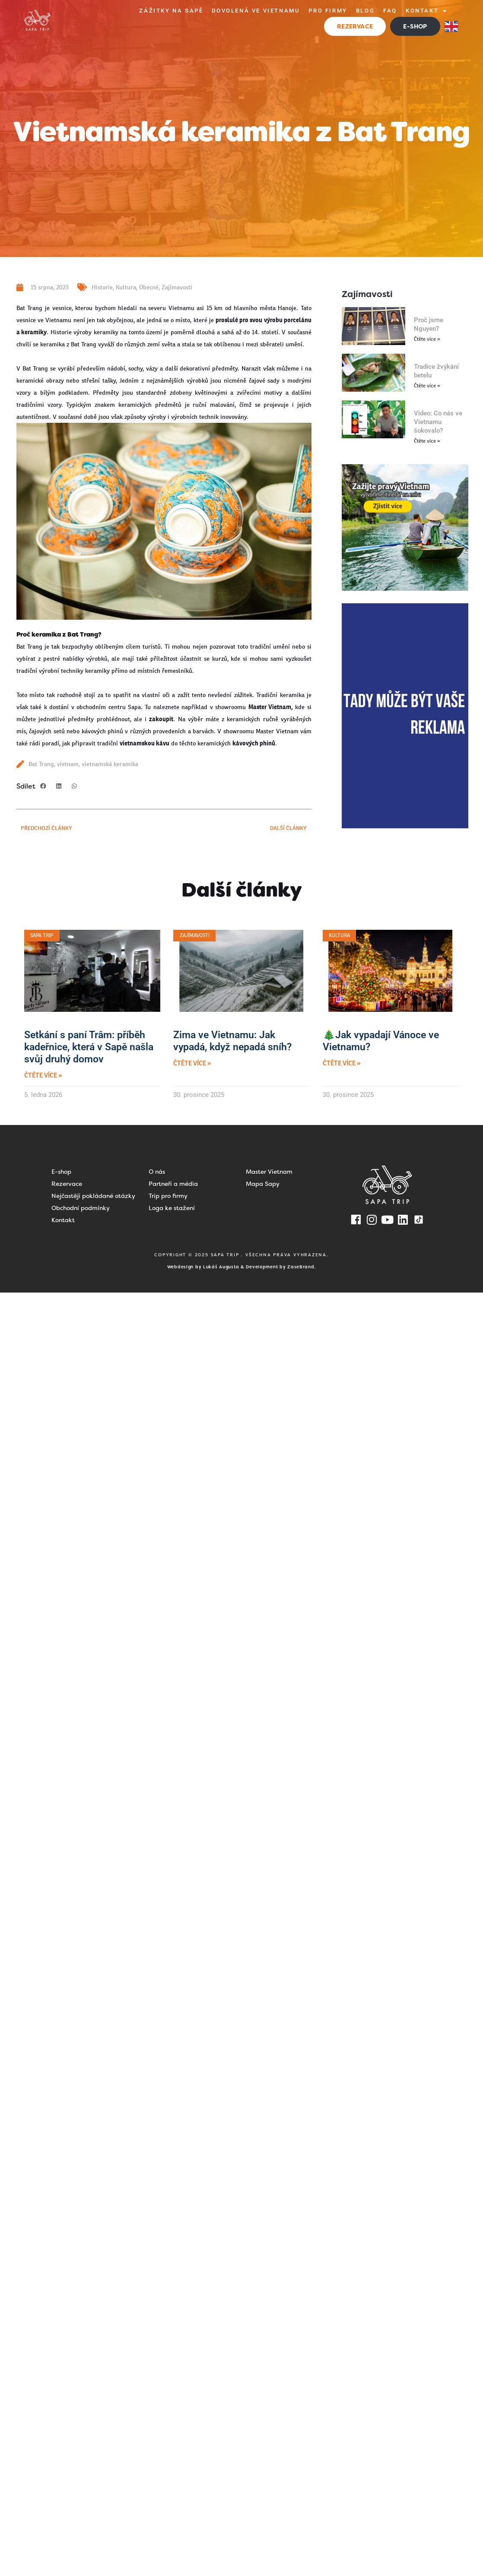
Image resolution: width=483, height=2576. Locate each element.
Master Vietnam (269, 1172)
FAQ (390, 10)
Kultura (126, 287)
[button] (43, 786)
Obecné (149, 287)
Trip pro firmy (168, 1196)
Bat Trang (41, 764)
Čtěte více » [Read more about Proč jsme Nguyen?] (427, 339)
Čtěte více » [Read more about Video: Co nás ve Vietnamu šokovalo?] (427, 440)
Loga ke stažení (172, 1208)
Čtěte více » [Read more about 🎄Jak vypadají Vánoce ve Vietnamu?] (342, 1063)
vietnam (68, 764)
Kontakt (427, 11)
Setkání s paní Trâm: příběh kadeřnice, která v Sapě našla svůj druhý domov (88, 1047)
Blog (365, 10)
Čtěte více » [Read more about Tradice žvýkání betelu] (427, 385)
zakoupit (161, 719)
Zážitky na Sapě (171, 10)
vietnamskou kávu (144, 743)
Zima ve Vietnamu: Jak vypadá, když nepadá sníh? (232, 1041)
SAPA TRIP (226, 1255)
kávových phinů (253, 743)
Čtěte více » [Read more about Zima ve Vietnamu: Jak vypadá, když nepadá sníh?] (192, 1063)
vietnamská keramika (110, 764)
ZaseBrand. (301, 1267)
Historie (102, 287)
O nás (157, 1172)
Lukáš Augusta (221, 1267)
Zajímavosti (177, 287)
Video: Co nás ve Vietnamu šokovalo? (438, 421)
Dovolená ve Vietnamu (256, 10)
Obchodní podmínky (80, 1208)
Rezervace (66, 1184)
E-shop (61, 1172)
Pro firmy (327, 10)
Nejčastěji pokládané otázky (93, 1196)
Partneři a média (173, 1184)
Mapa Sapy (263, 1184)
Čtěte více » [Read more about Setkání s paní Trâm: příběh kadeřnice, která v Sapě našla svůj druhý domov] (43, 1075)
